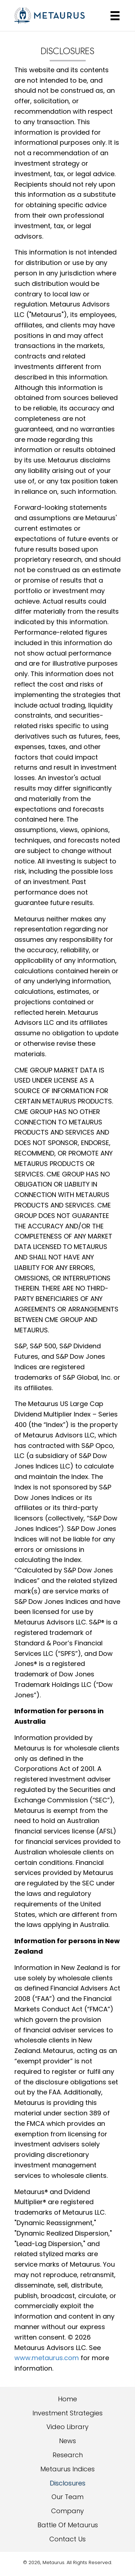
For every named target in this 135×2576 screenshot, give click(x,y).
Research (68, 2454)
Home (67, 2398)
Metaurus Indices (67, 2468)
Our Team (67, 2496)
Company (67, 2510)
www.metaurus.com (46, 2357)
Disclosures (67, 2483)
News (67, 2440)
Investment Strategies (67, 2413)
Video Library (67, 2426)
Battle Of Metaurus (67, 2524)
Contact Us (67, 2539)
